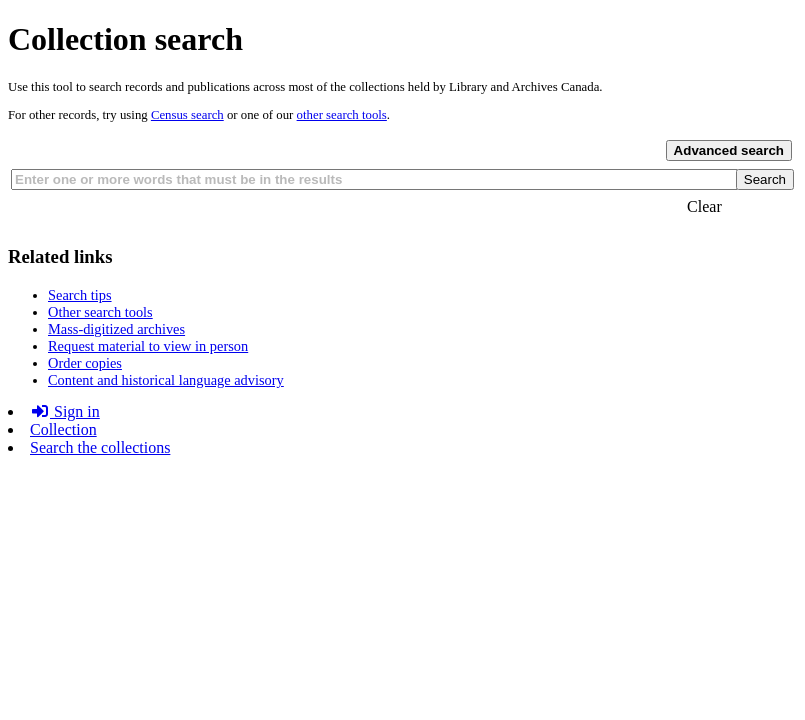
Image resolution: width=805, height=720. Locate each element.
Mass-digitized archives (116, 329)
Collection (63, 429)
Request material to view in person (148, 346)
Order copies (85, 363)
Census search (187, 115)
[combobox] (374, 179)
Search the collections (100, 447)
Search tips (80, 295)
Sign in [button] (65, 411)
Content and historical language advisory (166, 380)
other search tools (342, 115)
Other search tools (100, 312)
